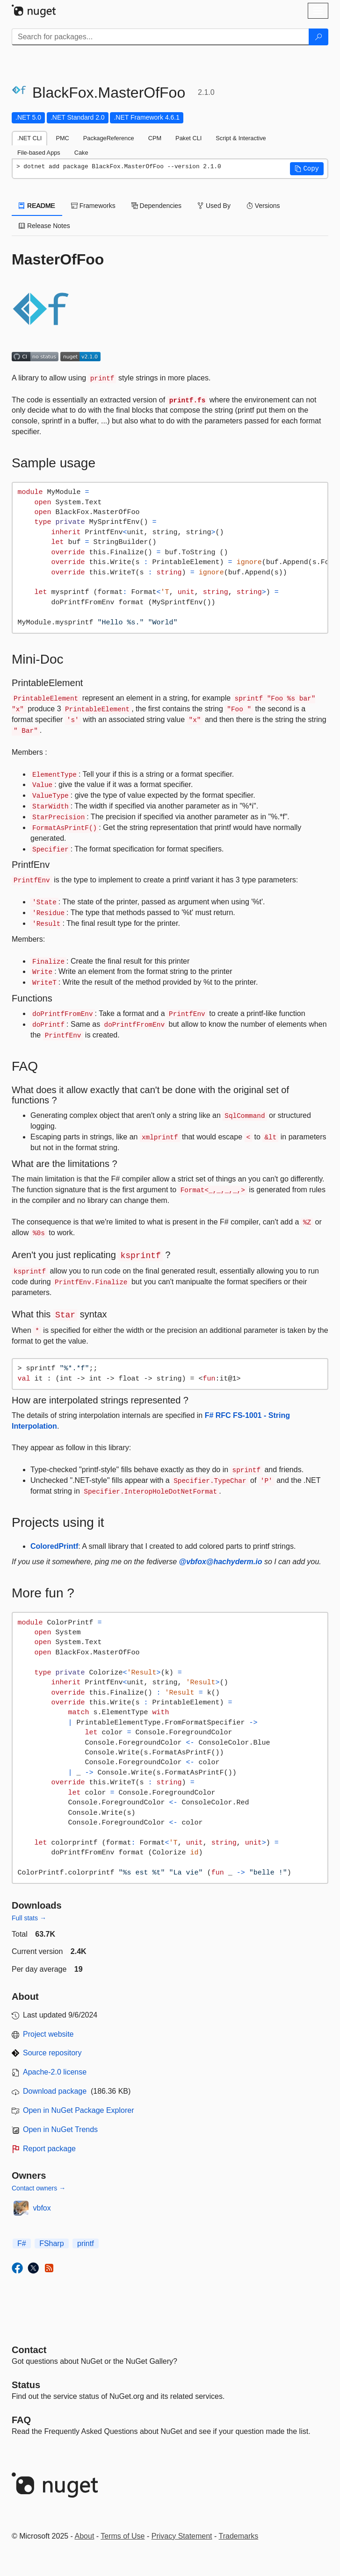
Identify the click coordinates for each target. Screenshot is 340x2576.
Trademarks (239, 2536)
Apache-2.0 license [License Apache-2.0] (55, 2072)
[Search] (318, 37)
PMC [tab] (62, 138)
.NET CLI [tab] (29, 138)
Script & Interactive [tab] (241, 138)
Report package (49, 2149)
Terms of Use (123, 2536)
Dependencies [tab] (156, 205)
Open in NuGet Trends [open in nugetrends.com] (60, 2129)
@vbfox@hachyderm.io (220, 1562)
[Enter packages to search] (160, 37)
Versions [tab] (263, 205)
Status (26, 2385)
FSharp (51, 2243)
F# (21, 2243)
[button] (307, 168)
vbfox (42, 2208)
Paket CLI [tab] (188, 138)
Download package (55, 2091)
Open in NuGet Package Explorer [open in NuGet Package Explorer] (78, 2110)
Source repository (52, 2053)
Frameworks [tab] (93, 205)
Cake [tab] (81, 152)
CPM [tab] (154, 138)
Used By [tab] (214, 205)
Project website (48, 2034)
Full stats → (29, 1918)
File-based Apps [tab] (38, 152)
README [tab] (37, 205)
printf (85, 2243)
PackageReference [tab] (108, 138)
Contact (29, 2350)
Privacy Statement (182, 2536)
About (84, 2536)
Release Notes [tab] (44, 225)
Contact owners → (38, 2188)
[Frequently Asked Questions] (21, 2420)
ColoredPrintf (54, 1546)
